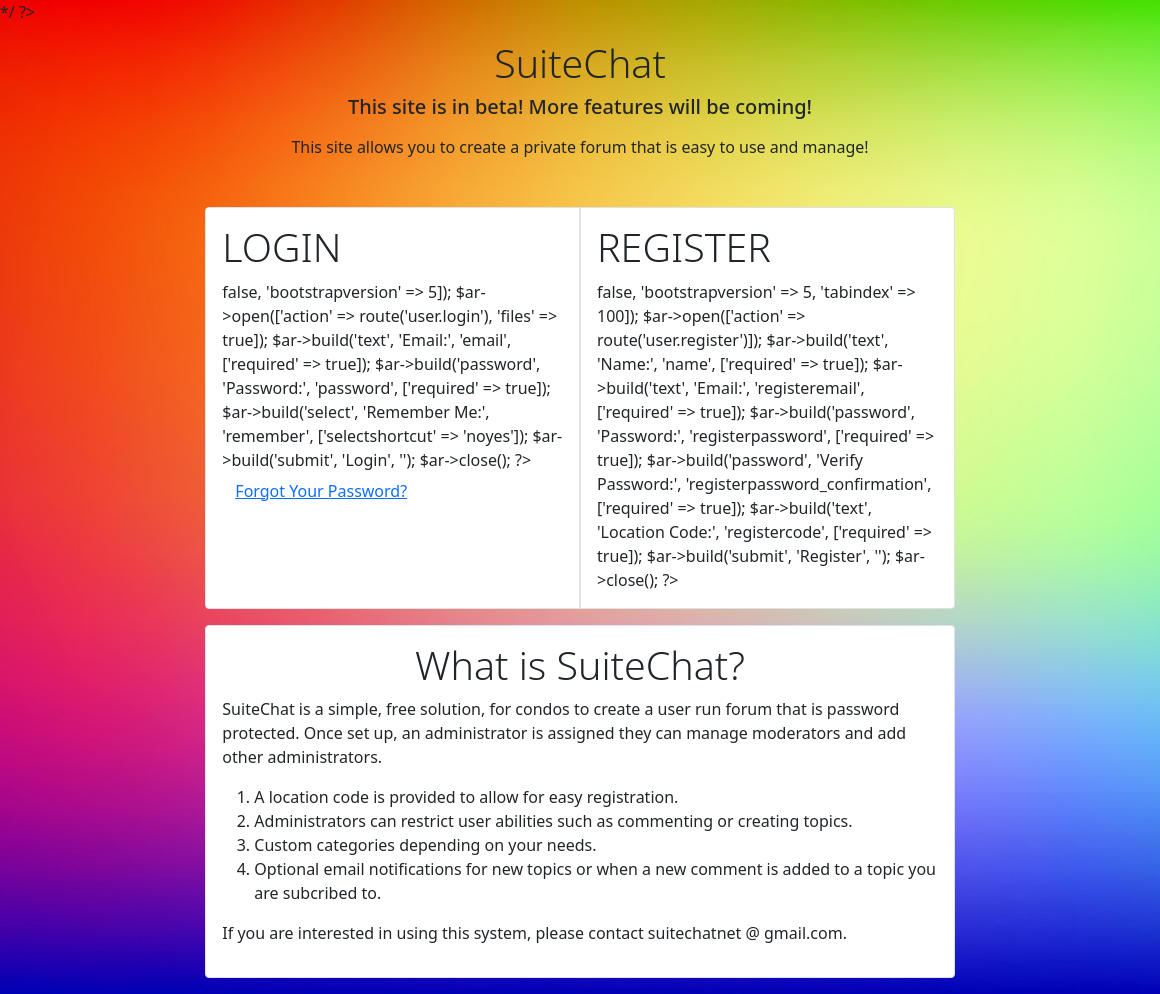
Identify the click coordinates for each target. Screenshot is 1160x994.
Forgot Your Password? (321, 491)
